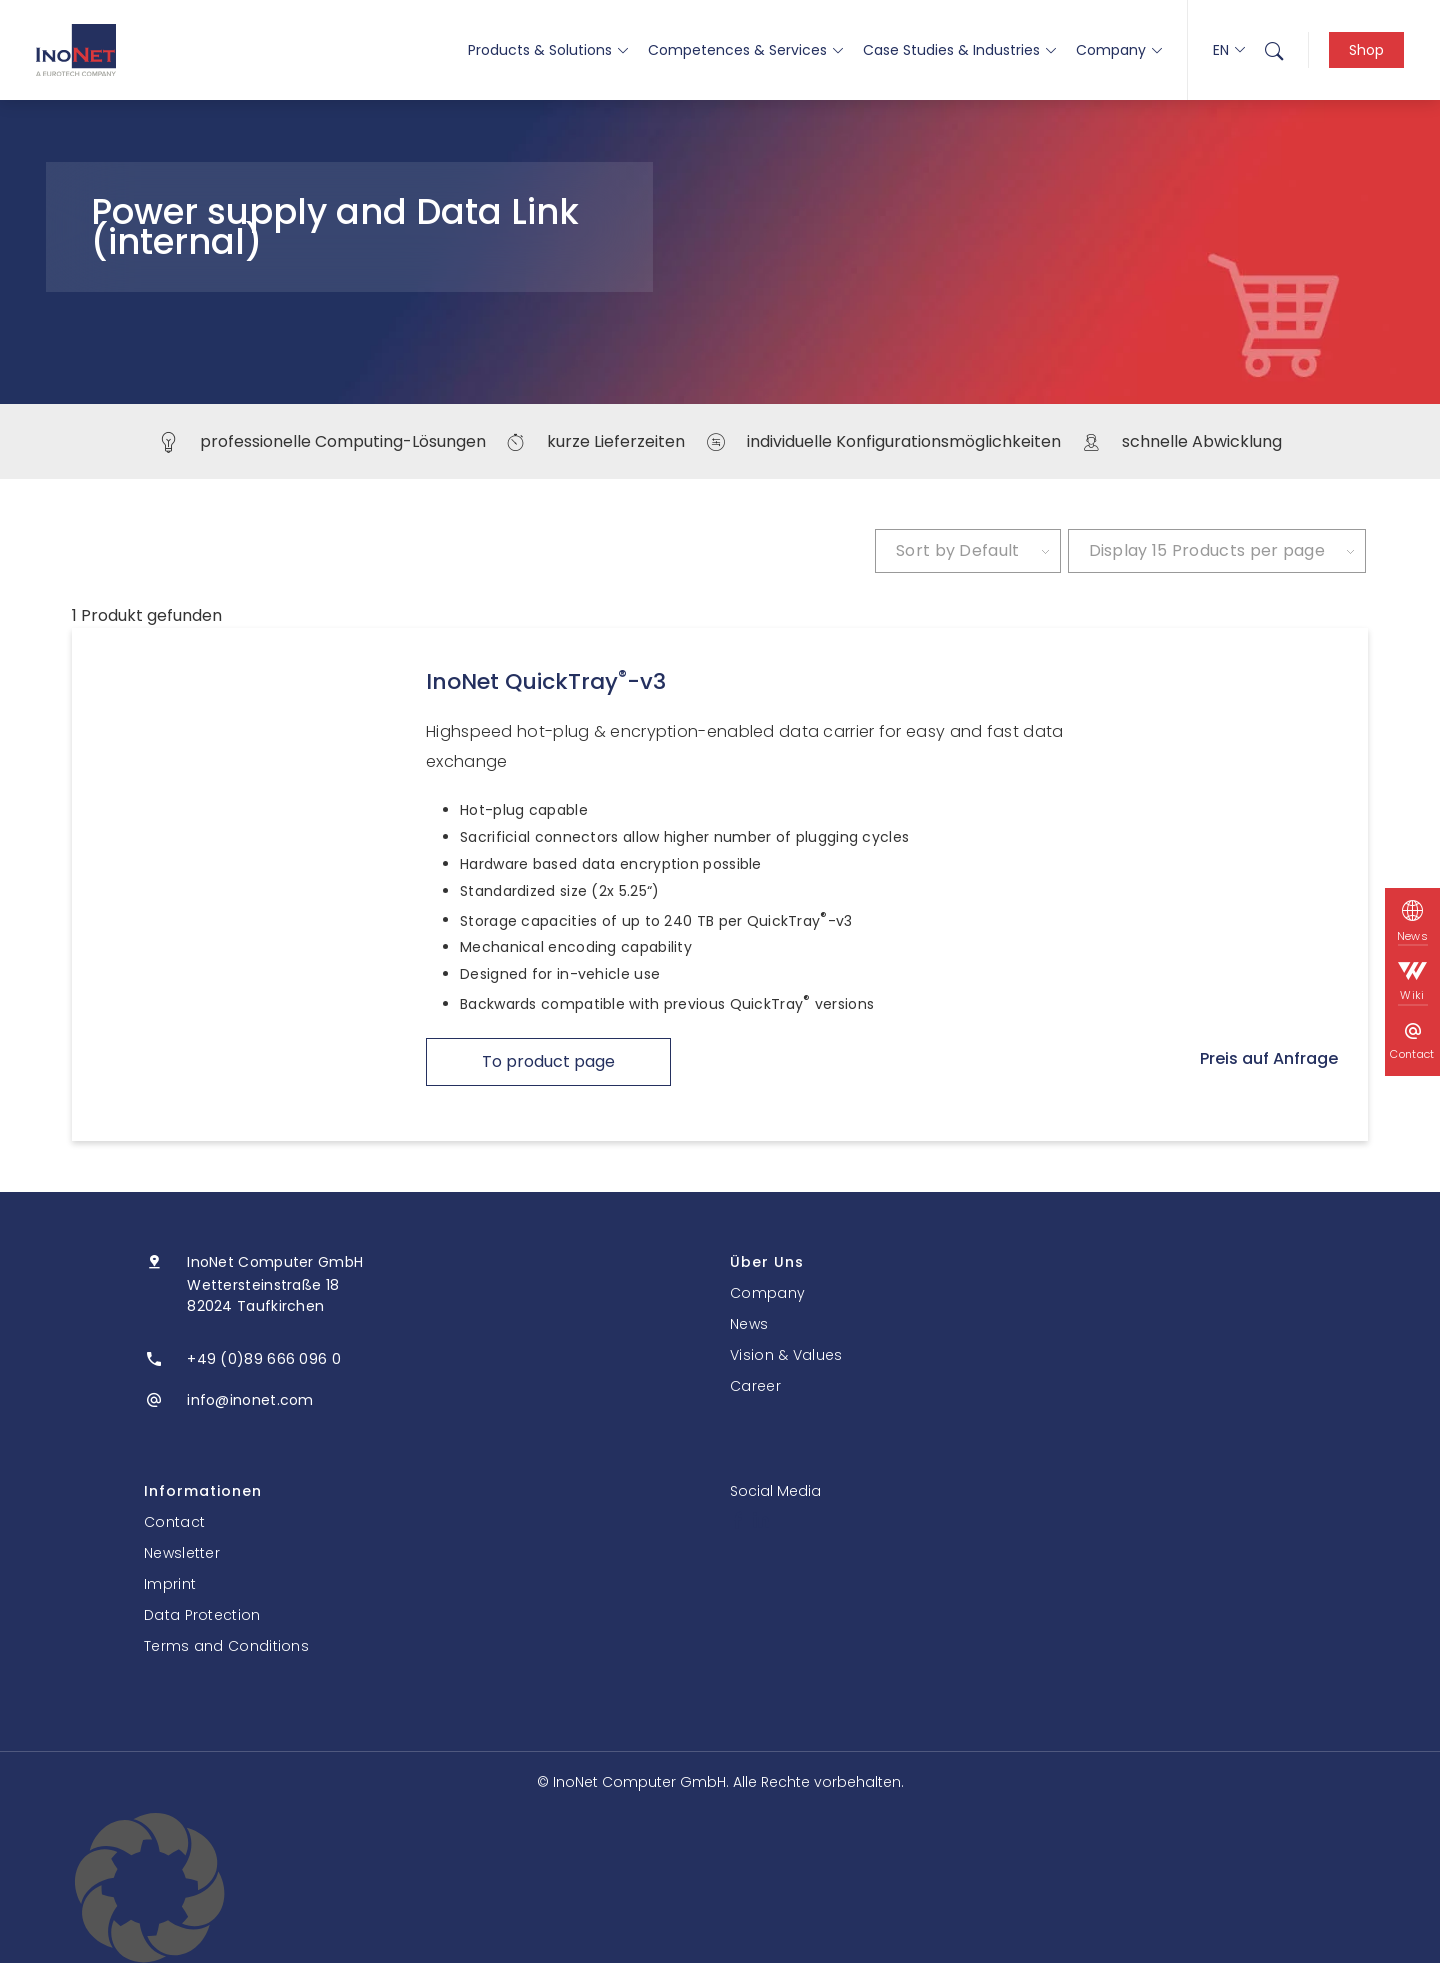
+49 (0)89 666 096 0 (264, 1359)
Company (1119, 50)
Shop (1366, 50)
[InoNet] (76, 50)
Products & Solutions (548, 50)
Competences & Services (745, 50)
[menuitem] (1274, 50)
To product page (548, 1061)
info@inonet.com (250, 1400)
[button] (720, 1888)
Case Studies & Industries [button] (959, 50)
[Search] (1274, 50)
